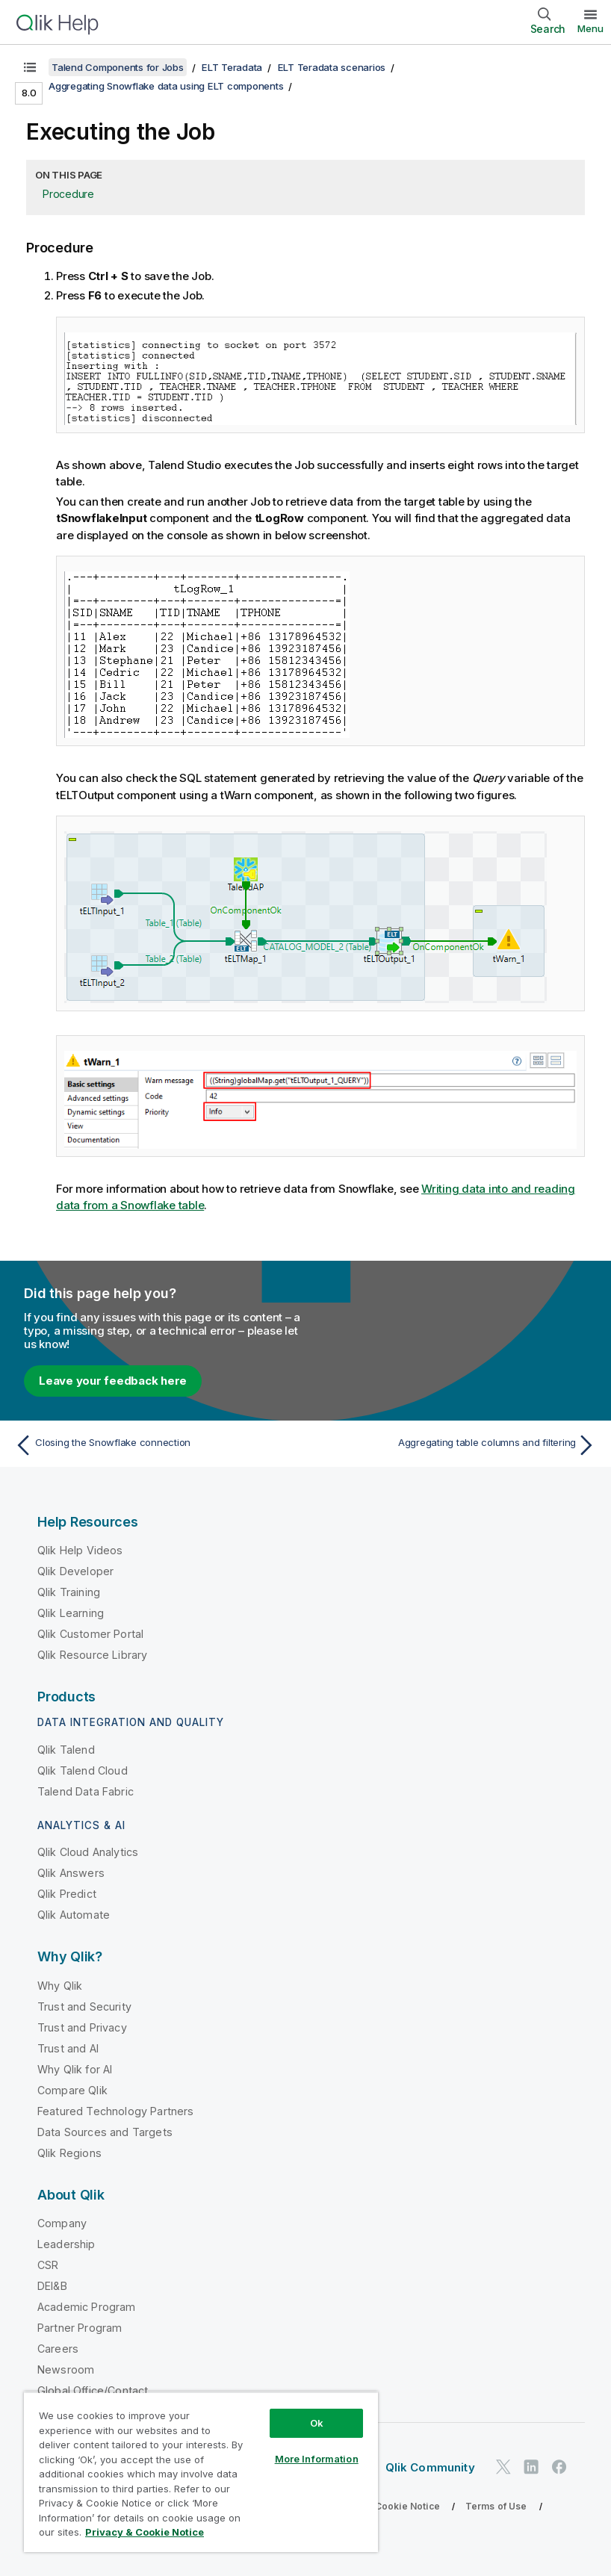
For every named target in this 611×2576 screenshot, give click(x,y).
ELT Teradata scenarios (332, 67)
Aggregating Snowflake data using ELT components (166, 86)
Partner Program (79, 2327)
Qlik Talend (66, 1749)
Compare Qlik (72, 2090)
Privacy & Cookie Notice (384, 2506)
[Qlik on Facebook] (559, 2466)
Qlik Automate (73, 1914)
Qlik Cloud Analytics (87, 1852)
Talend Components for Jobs (118, 67)
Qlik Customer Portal (90, 1633)
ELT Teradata (232, 67)
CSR (47, 2265)
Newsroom (65, 2369)
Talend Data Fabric (85, 1791)
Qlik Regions (69, 2153)
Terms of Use (496, 2506)
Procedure (68, 193)
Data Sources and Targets (105, 2132)
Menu (590, 28)
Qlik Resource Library (92, 1654)
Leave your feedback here (113, 1381)
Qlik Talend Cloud (82, 1770)
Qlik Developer (75, 1571)
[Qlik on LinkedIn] (531, 2466)
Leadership (66, 2244)
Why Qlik (59, 1985)
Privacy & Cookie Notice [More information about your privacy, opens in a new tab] (144, 2532)
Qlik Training (68, 1592)
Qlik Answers (71, 1872)
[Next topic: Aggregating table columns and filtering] (455, 1445)
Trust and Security (84, 2006)
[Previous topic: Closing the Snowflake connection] (155, 1445)
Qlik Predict (66, 1893)
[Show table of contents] (30, 67)
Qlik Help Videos (80, 1550)
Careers (57, 2348)
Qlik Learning (70, 1613)
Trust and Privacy (82, 2027)
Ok (316, 2423)
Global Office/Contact (92, 2390)
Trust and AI (68, 2048)
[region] (201, 2472)
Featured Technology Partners (115, 2111)
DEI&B (52, 2285)
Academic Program (86, 2306)
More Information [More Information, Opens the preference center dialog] (317, 2459)
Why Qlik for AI (74, 2069)
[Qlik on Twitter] (503, 2466)
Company (62, 2223)
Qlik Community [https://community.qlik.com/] (430, 2467)
